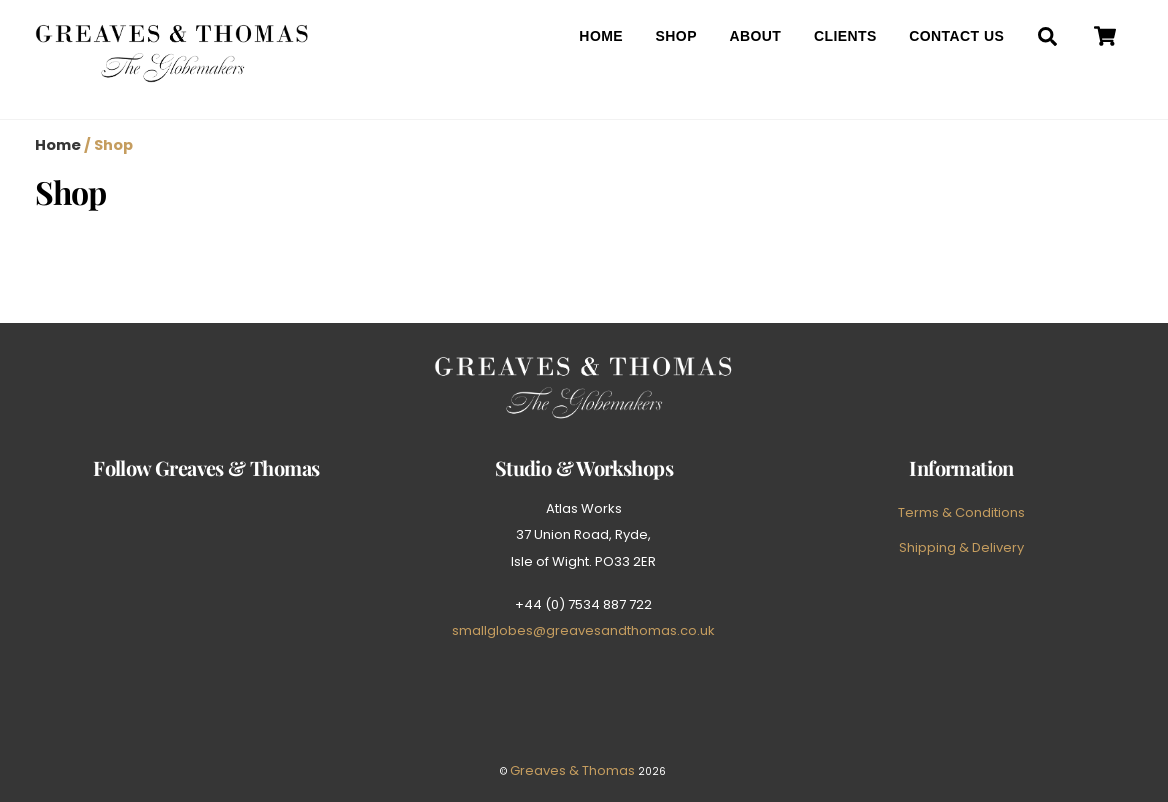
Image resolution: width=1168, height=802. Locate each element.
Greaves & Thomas (572, 770)
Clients (845, 36)
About (755, 36)
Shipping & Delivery (961, 547)
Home (601, 36)
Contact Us (956, 36)
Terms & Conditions (961, 512)
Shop (676, 36)
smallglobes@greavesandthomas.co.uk (583, 630)
